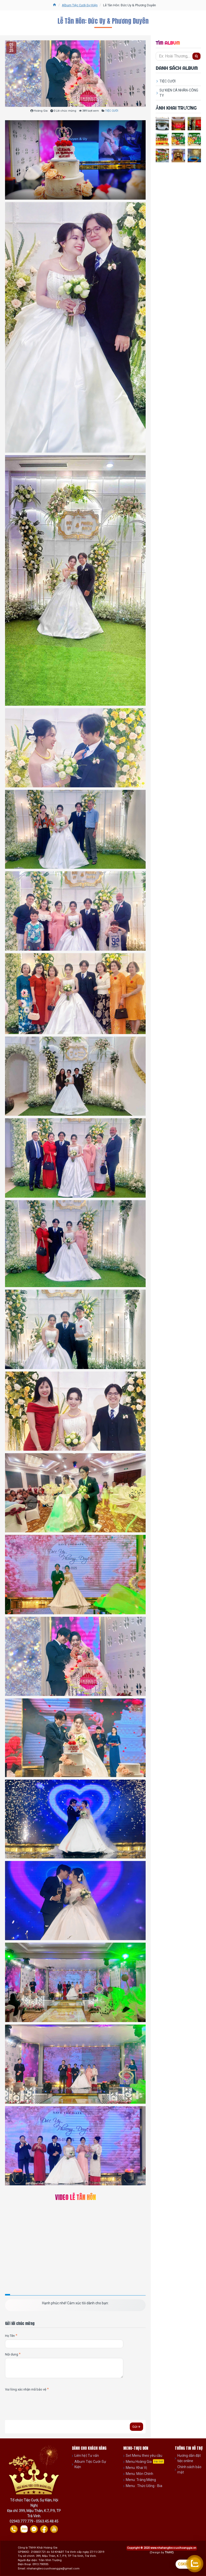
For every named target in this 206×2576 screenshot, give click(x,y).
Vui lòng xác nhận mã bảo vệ (25, 2389)
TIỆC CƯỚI (111, 110)
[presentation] (40, 2402)
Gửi (134, 2427)
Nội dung (11, 2354)
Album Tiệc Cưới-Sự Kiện (80, 5)
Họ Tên (10, 2336)
